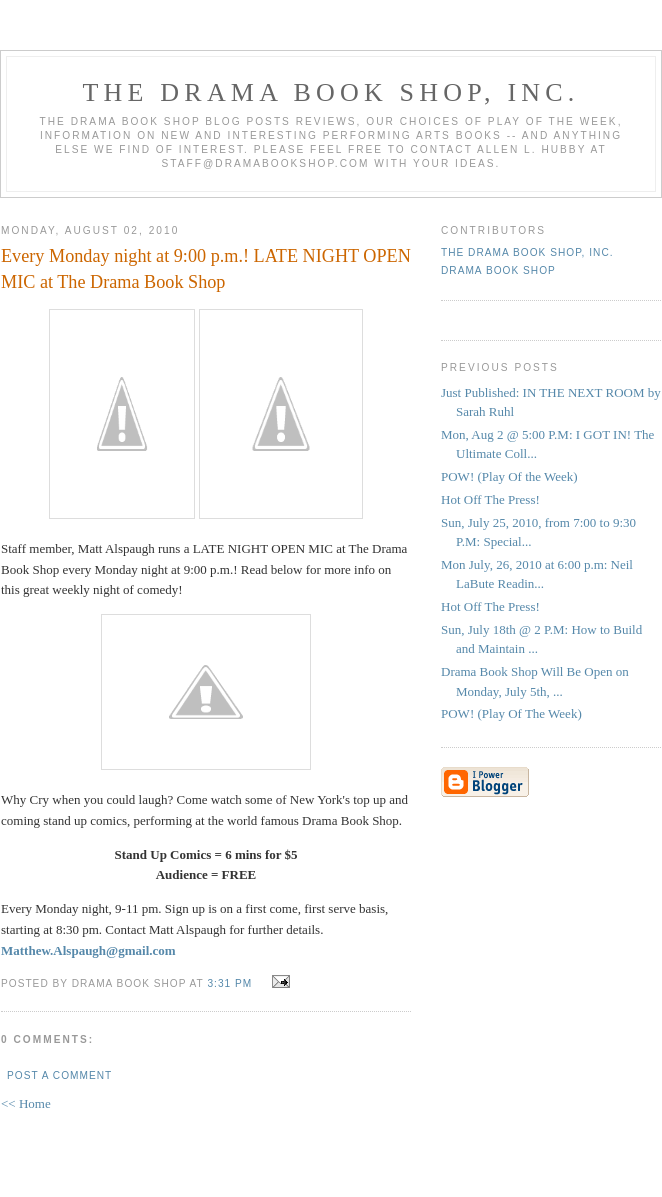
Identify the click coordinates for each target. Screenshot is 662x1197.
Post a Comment (59, 1075)
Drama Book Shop (498, 270)
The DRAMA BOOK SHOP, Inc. (331, 92)
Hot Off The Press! (490, 499)
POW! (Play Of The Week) (511, 713)
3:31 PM (229, 983)
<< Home (26, 1103)
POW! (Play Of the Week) (509, 476)
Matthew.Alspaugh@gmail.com (88, 950)
